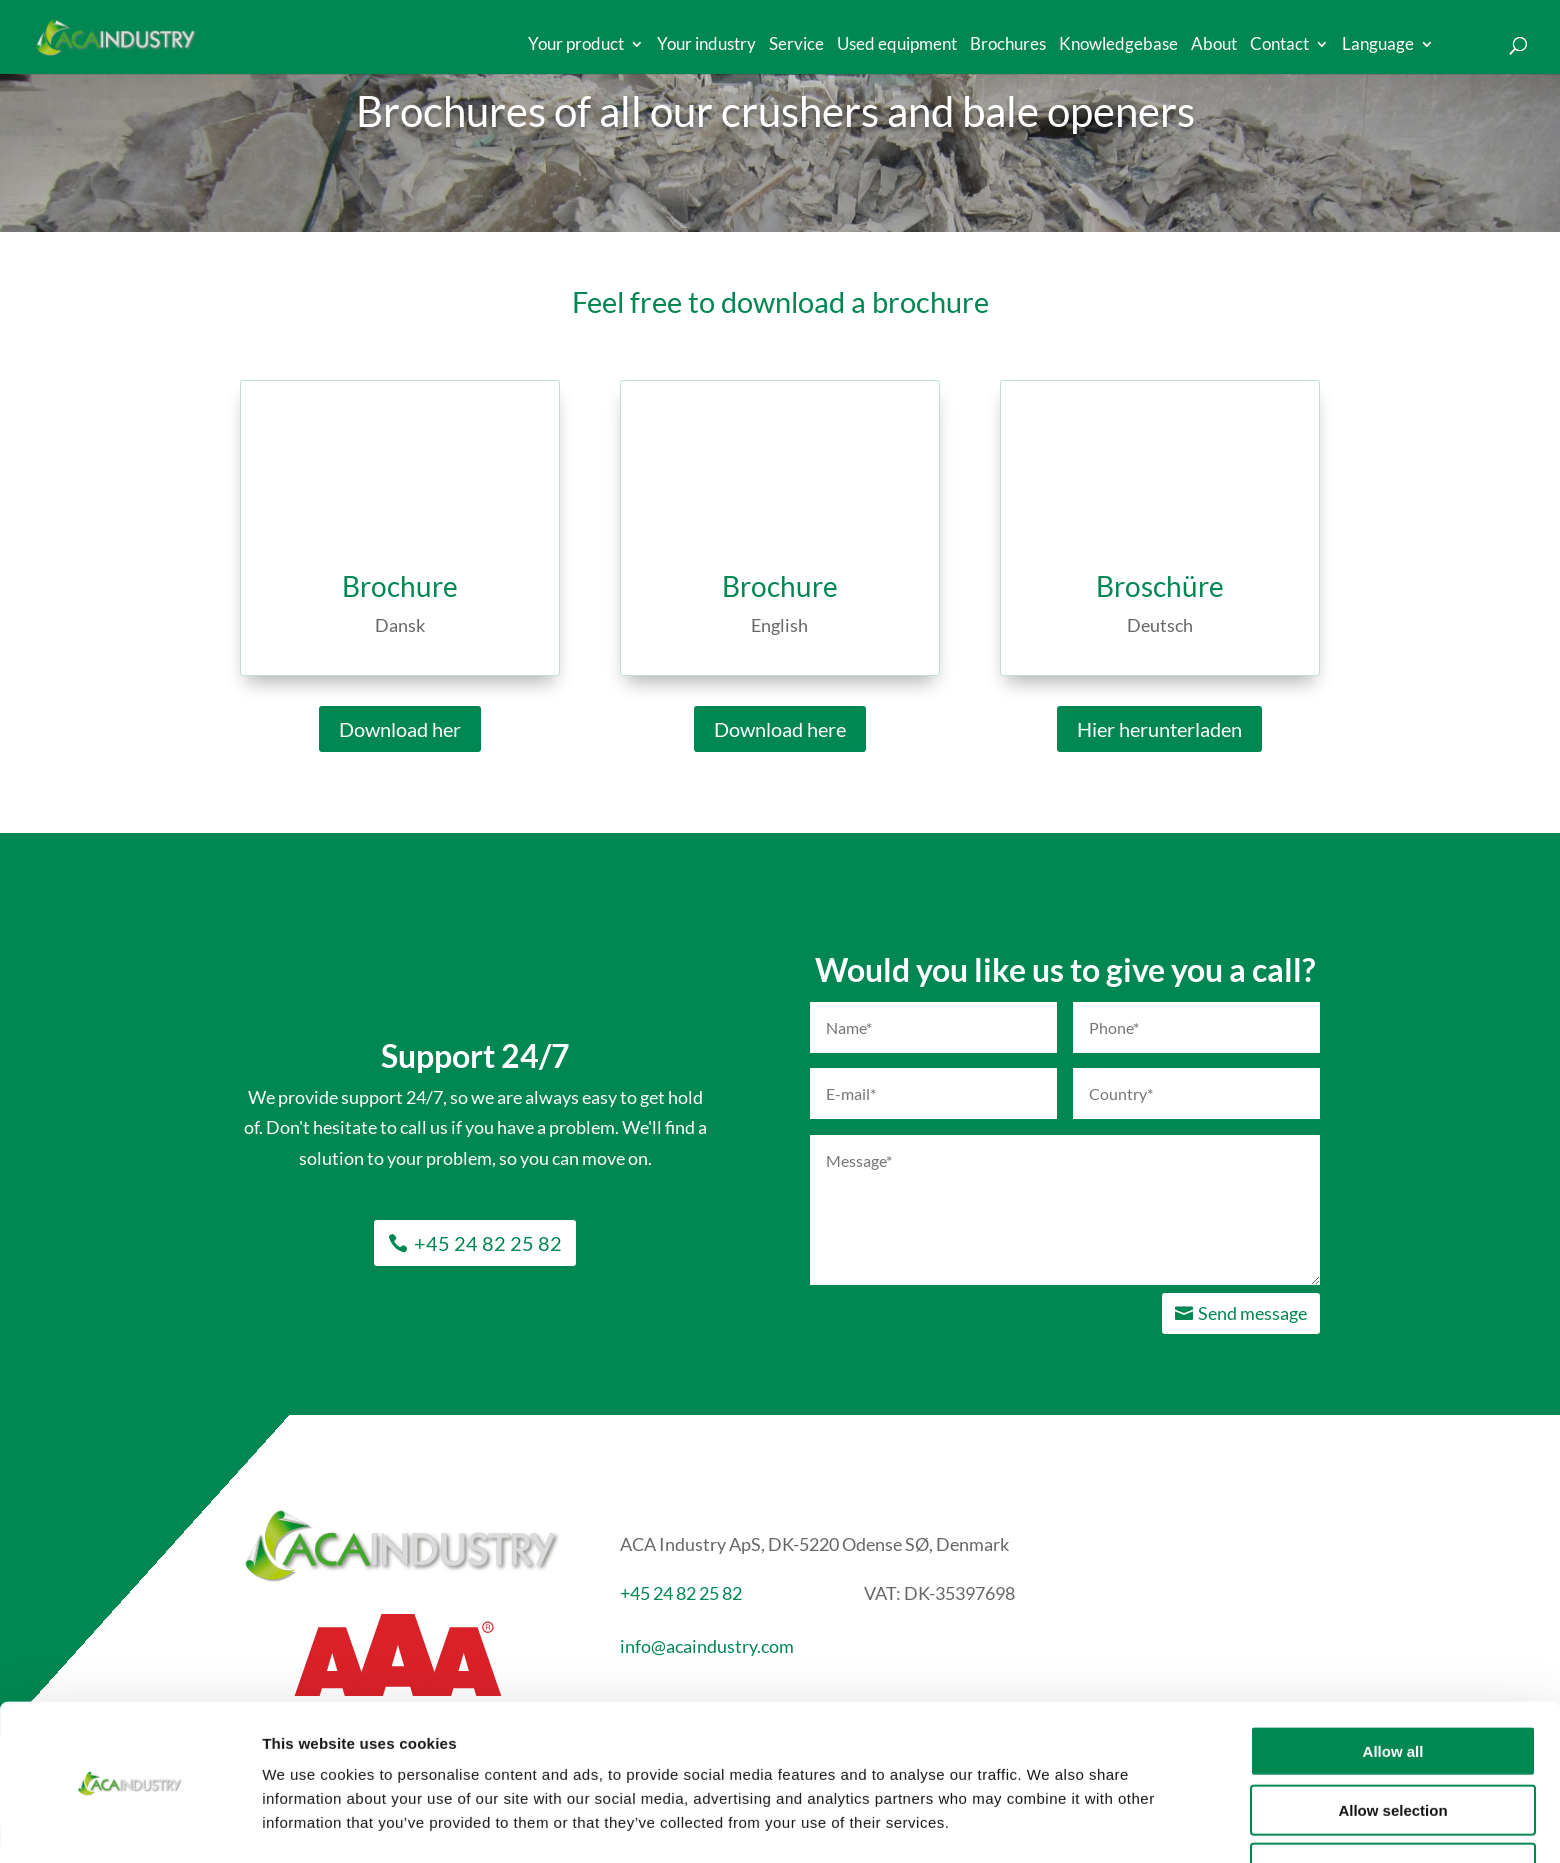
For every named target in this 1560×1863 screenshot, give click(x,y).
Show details (1049, 1823)
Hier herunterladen (1159, 729)
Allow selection (1392, 1746)
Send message (1252, 1313)
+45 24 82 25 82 (488, 1243)
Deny (1393, 1804)
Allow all (1393, 1687)
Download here (780, 729)
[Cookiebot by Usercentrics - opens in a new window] (129, 1824)
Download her (400, 729)
